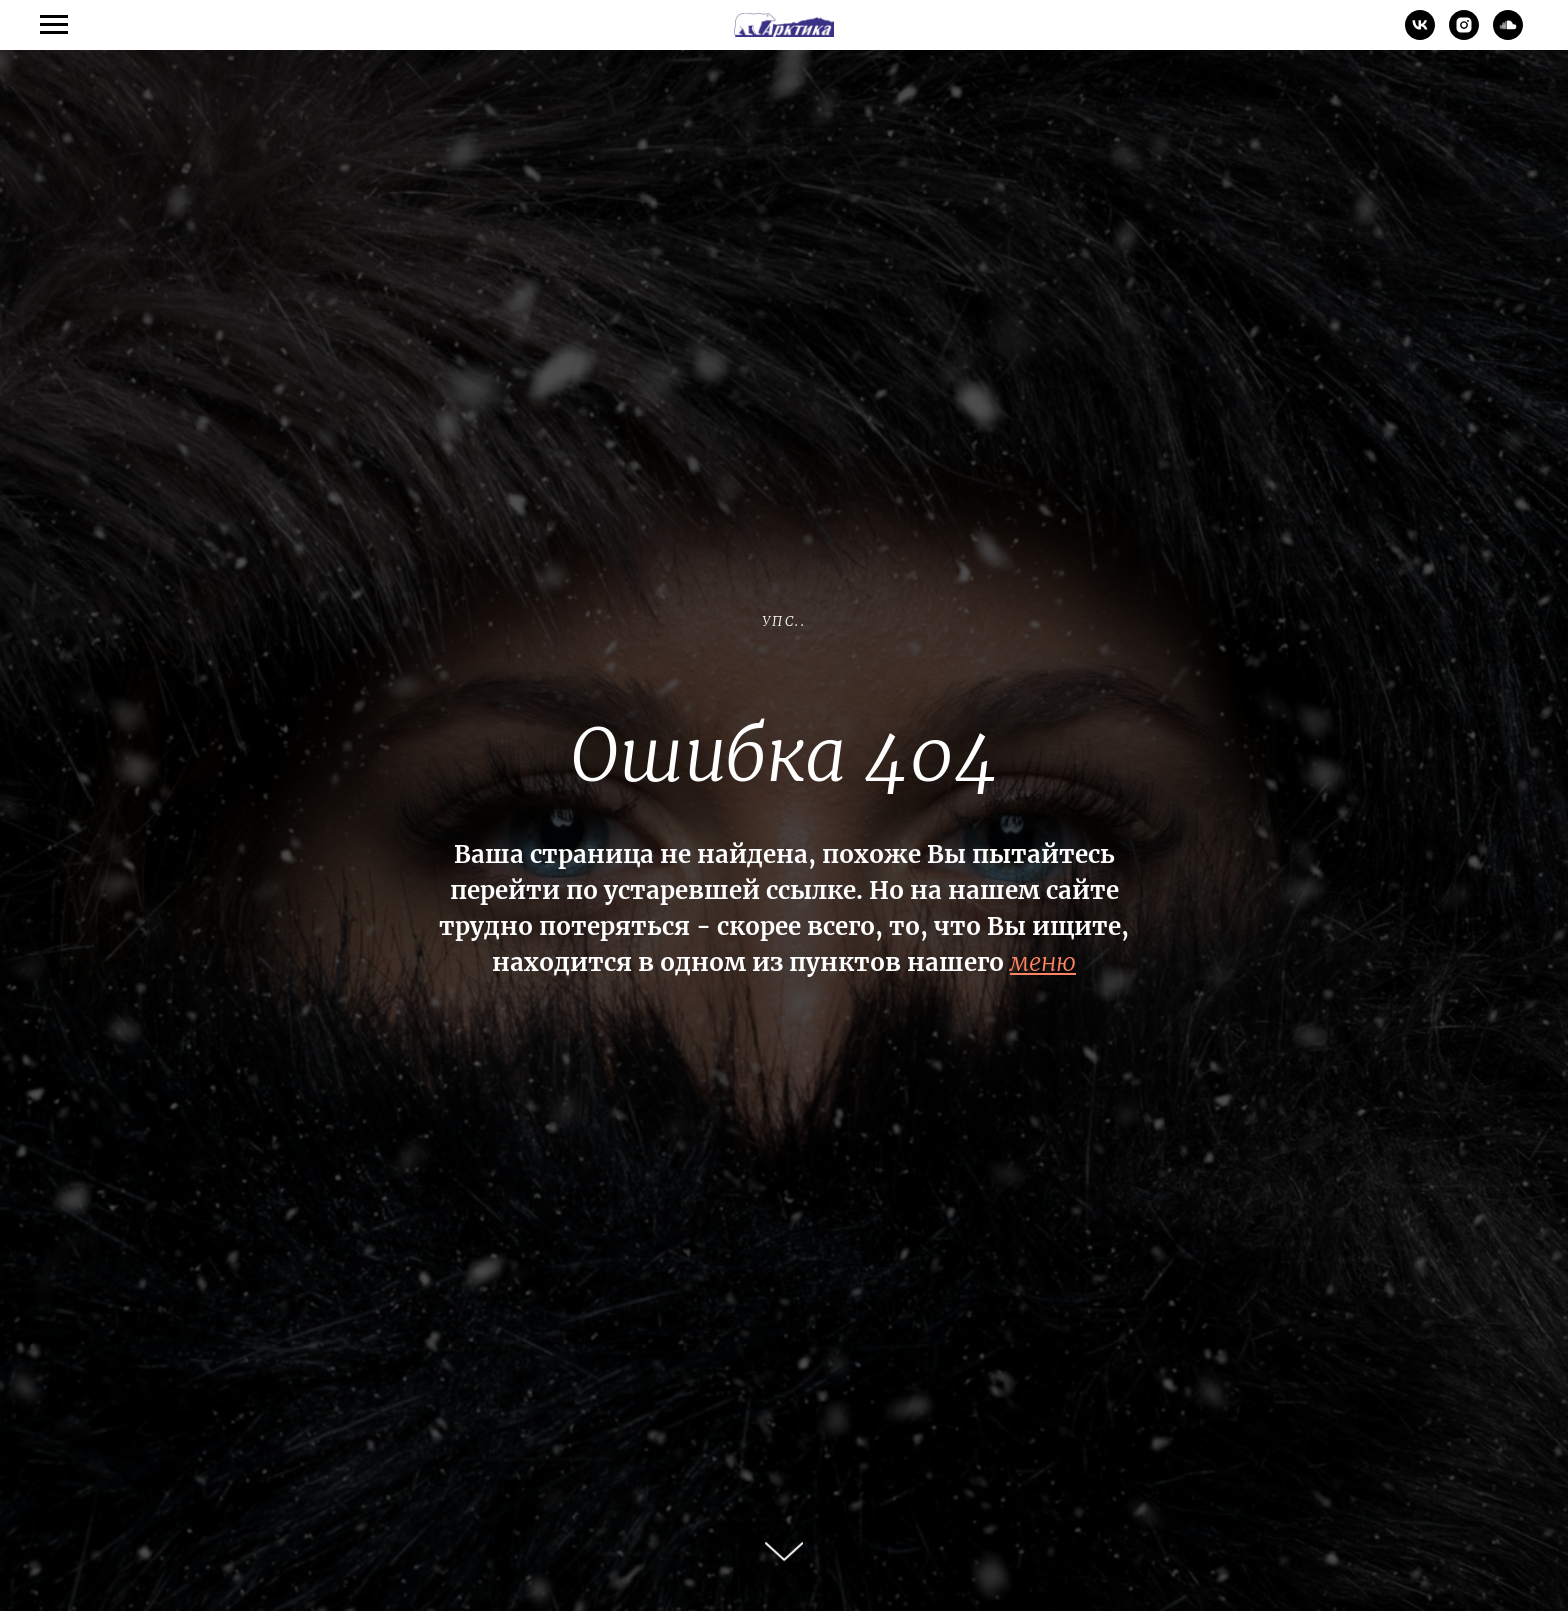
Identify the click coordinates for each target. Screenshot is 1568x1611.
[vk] (1420, 34)
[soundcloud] (1508, 34)
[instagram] (1464, 34)
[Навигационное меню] (54, 25)
